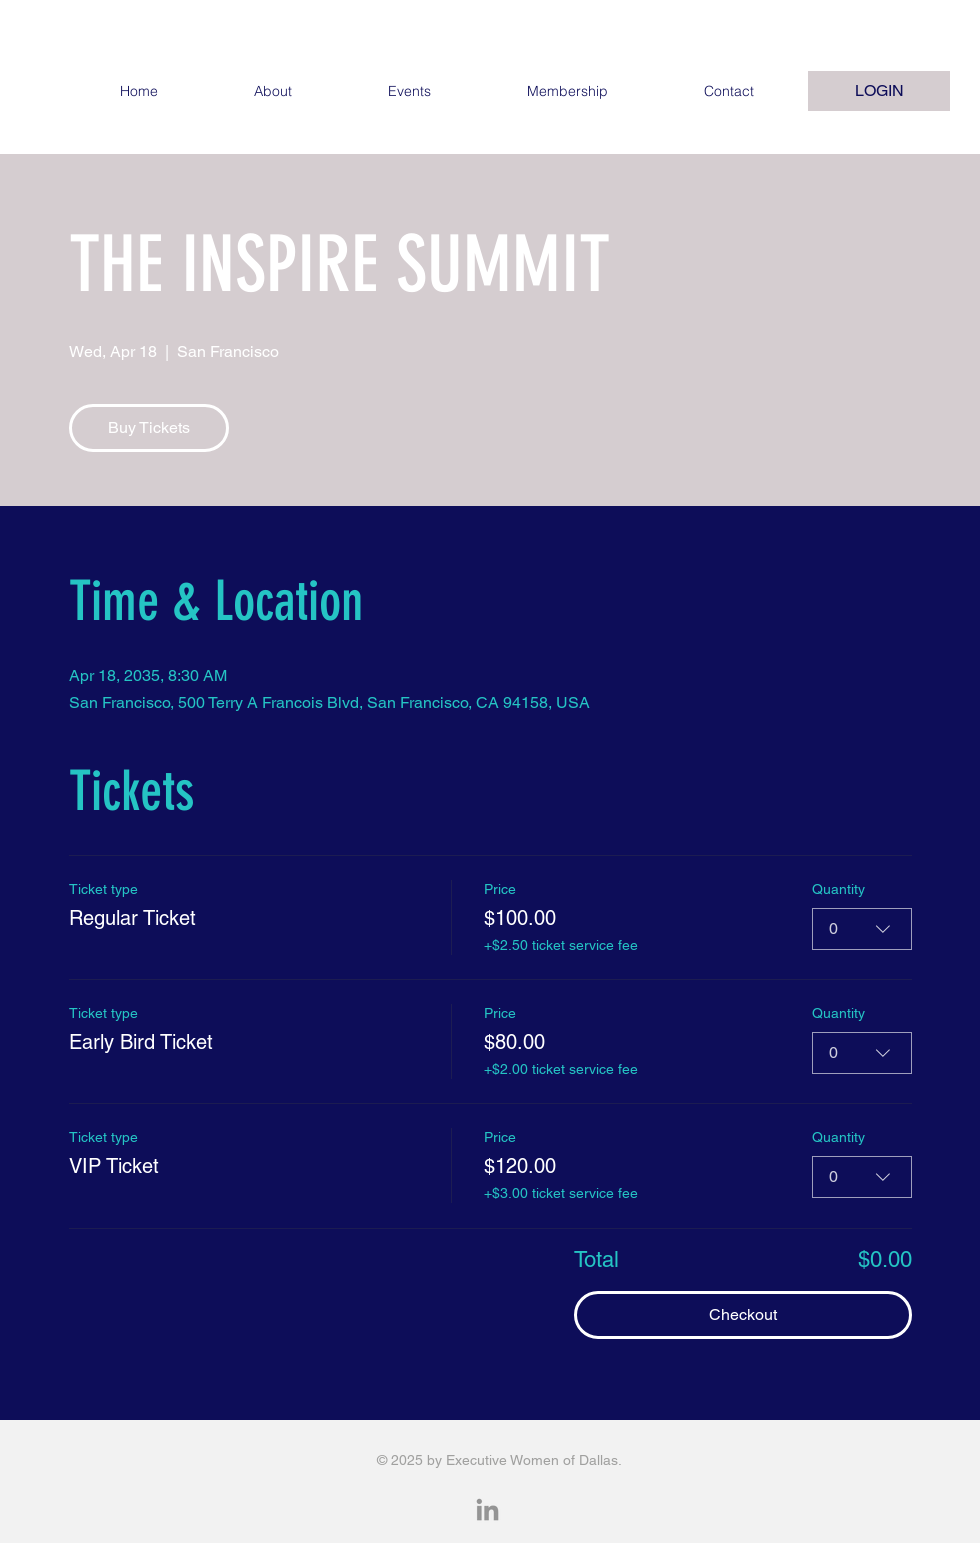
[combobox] (862, 929)
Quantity (838, 889)
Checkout (743, 1314)
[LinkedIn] (487, 1511)
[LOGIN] (879, 91)
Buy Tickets (149, 427)
